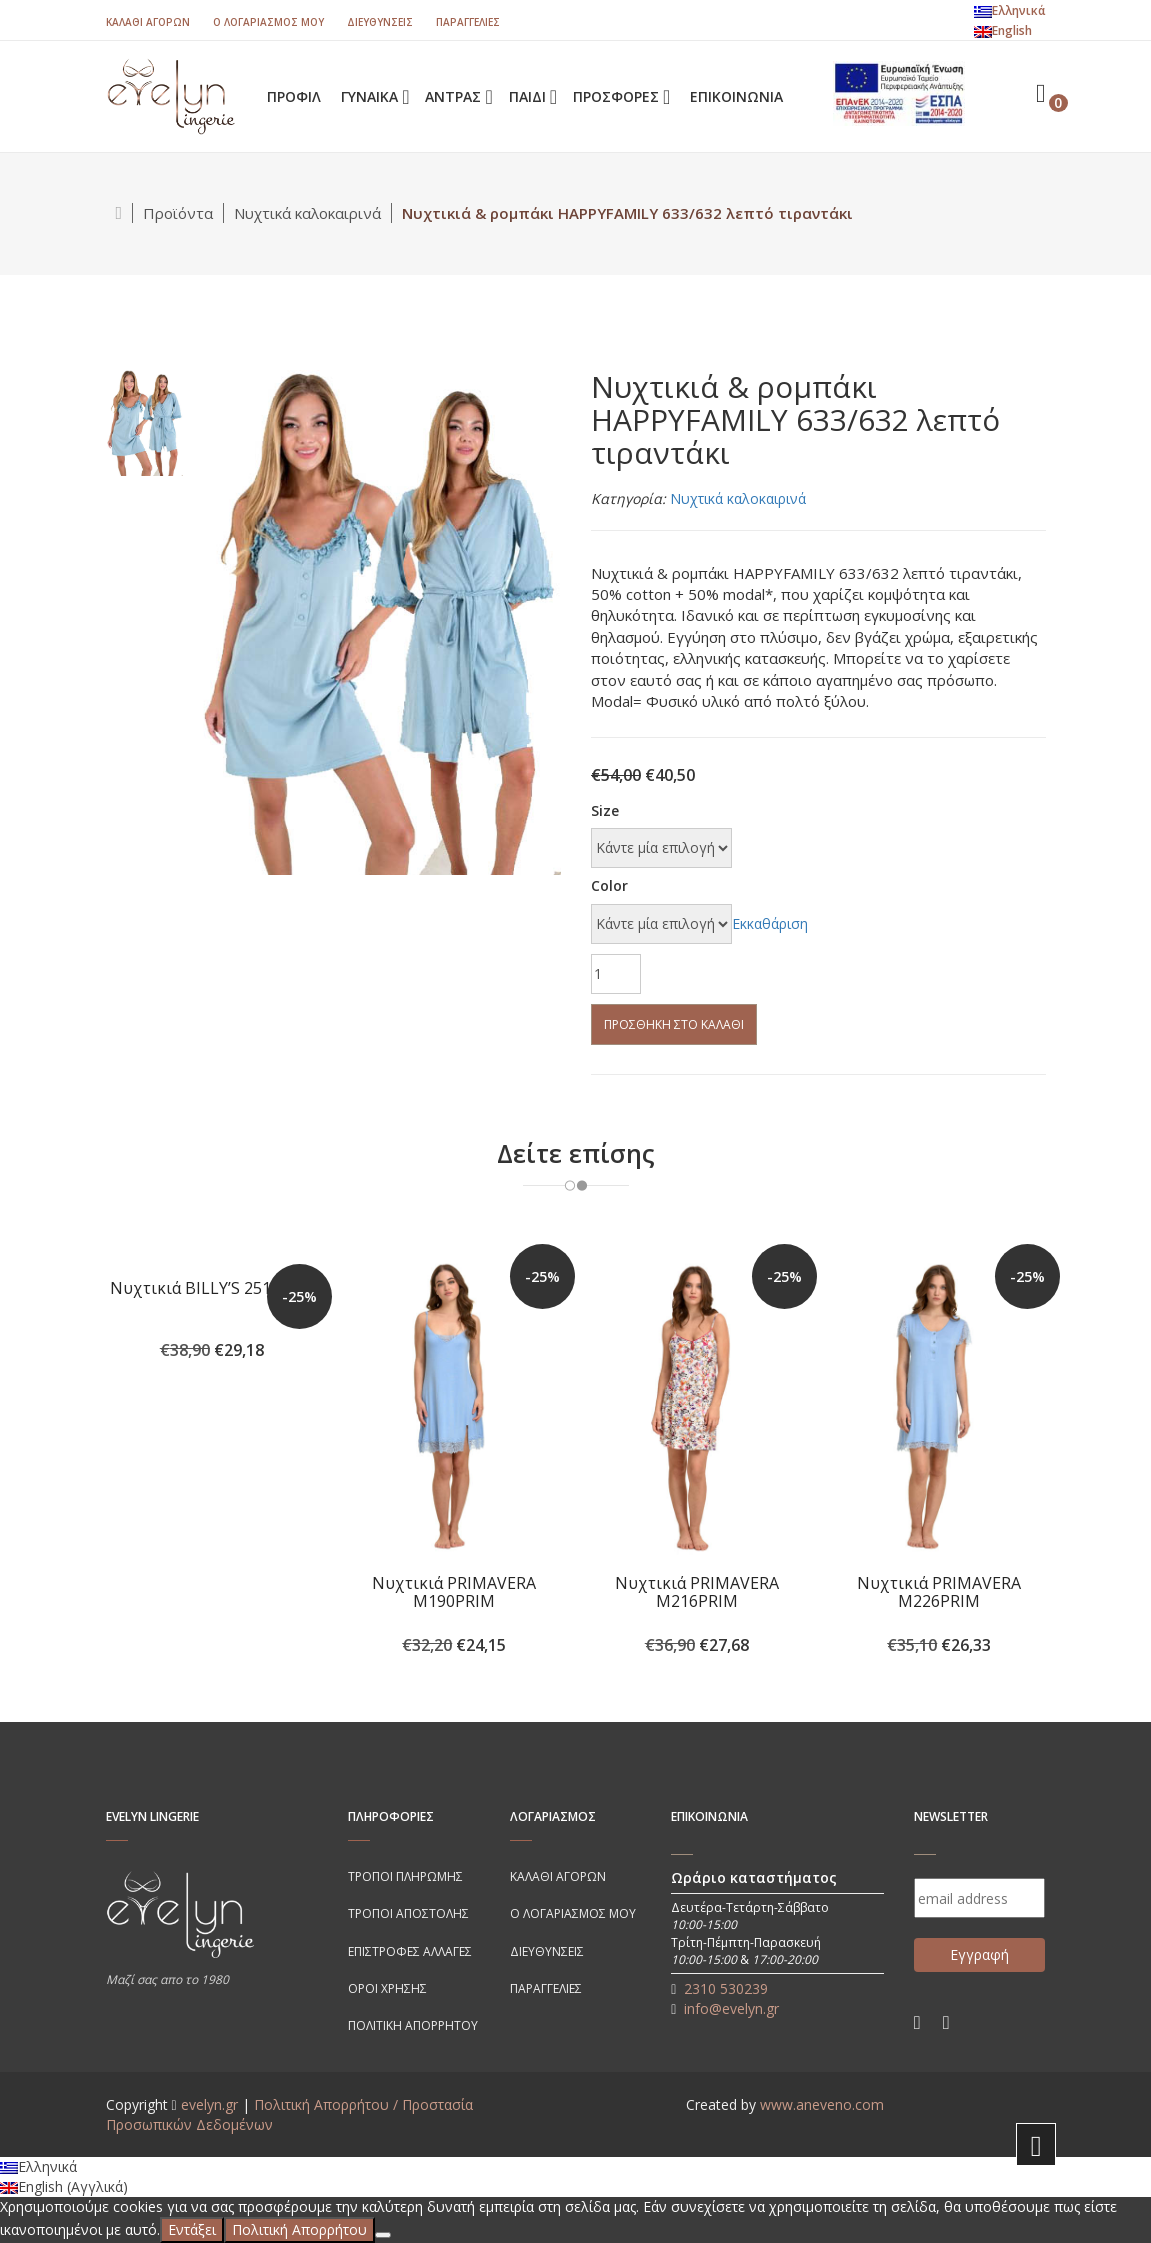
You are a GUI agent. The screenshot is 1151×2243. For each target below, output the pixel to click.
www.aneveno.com (822, 2104)
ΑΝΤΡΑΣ (455, 96)
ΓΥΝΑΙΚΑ (371, 96)
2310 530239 (726, 1988)
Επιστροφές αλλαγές (410, 1951)
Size (605, 810)
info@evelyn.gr (731, 2008)
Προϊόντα (178, 213)
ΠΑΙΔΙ (529, 96)
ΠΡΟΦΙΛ (294, 96)
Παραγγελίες (468, 22)
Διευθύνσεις (380, 22)
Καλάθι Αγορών (148, 22)
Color (609, 885)
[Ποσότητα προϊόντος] (616, 974)
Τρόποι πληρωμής (405, 1876)
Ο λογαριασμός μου (268, 22)
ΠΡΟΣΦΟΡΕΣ (618, 96)
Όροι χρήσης (387, 1988)
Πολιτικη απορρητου (413, 2025)
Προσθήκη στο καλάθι (674, 1024)
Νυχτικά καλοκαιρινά (307, 213)
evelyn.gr (209, 2104)
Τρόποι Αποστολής (408, 1913)
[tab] (144, 421)
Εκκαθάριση (770, 923)
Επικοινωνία (736, 96)
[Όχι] (383, 2235)
